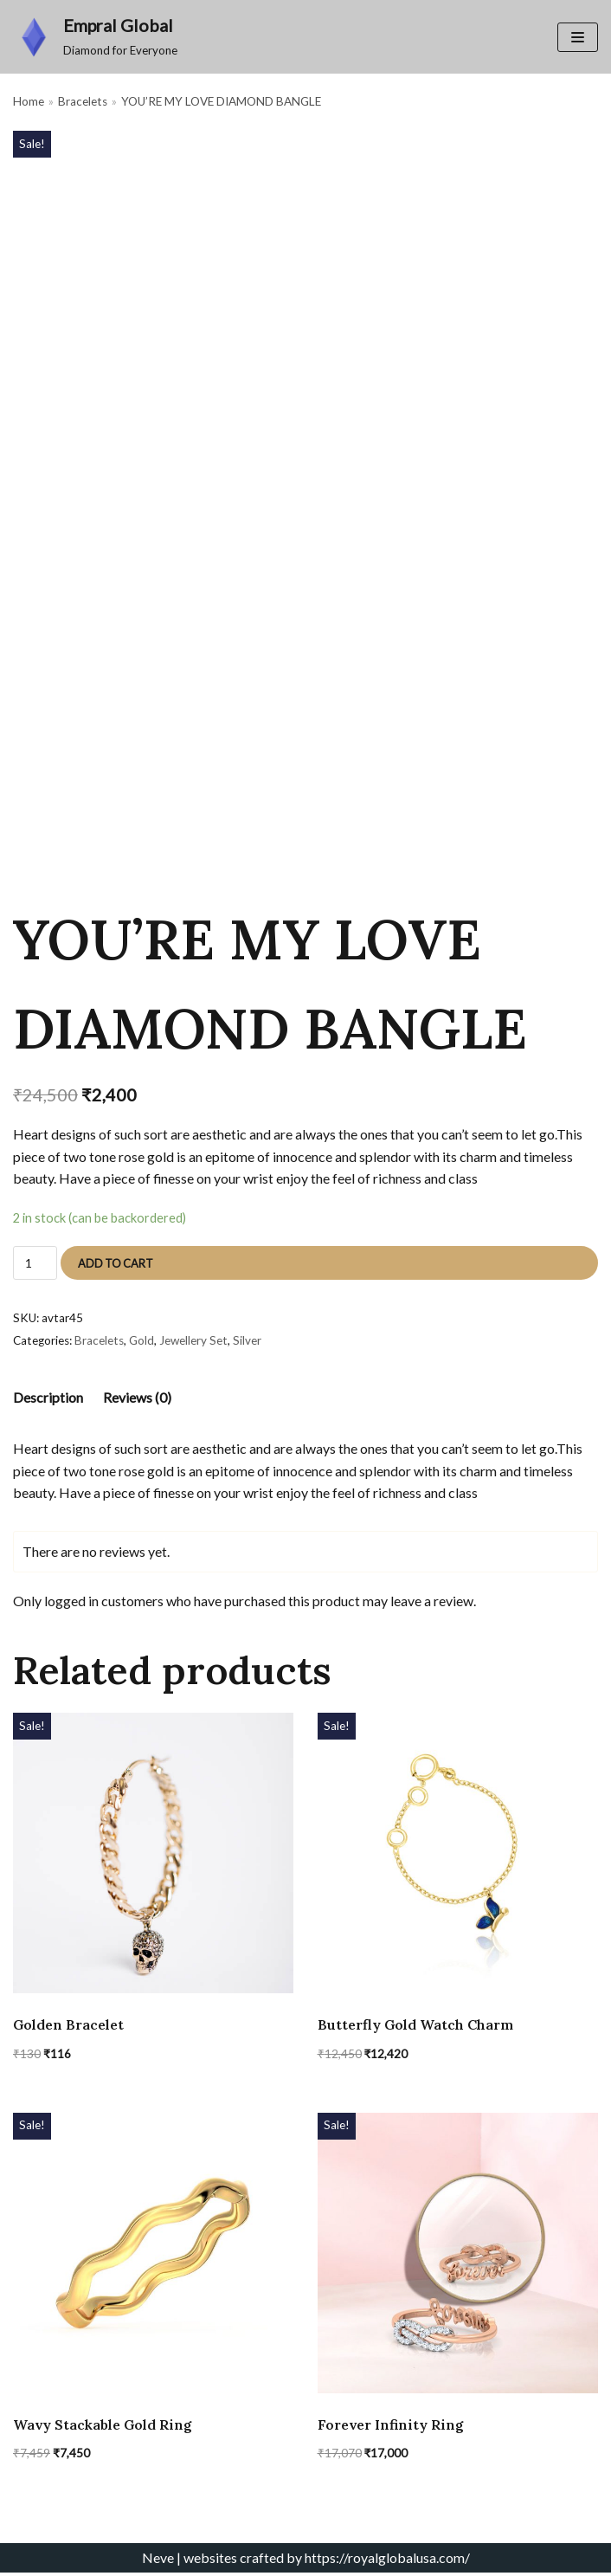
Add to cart (115, 1264)
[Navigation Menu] (577, 37)
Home (28, 102)
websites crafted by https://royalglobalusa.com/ (326, 2561)
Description (48, 1399)
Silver (247, 1341)
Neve (158, 2561)
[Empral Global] (95, 37)
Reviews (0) (137, 1399)
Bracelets (82, 102)
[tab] (48, 1399)
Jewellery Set (193, 1341)
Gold (141, 1341)
